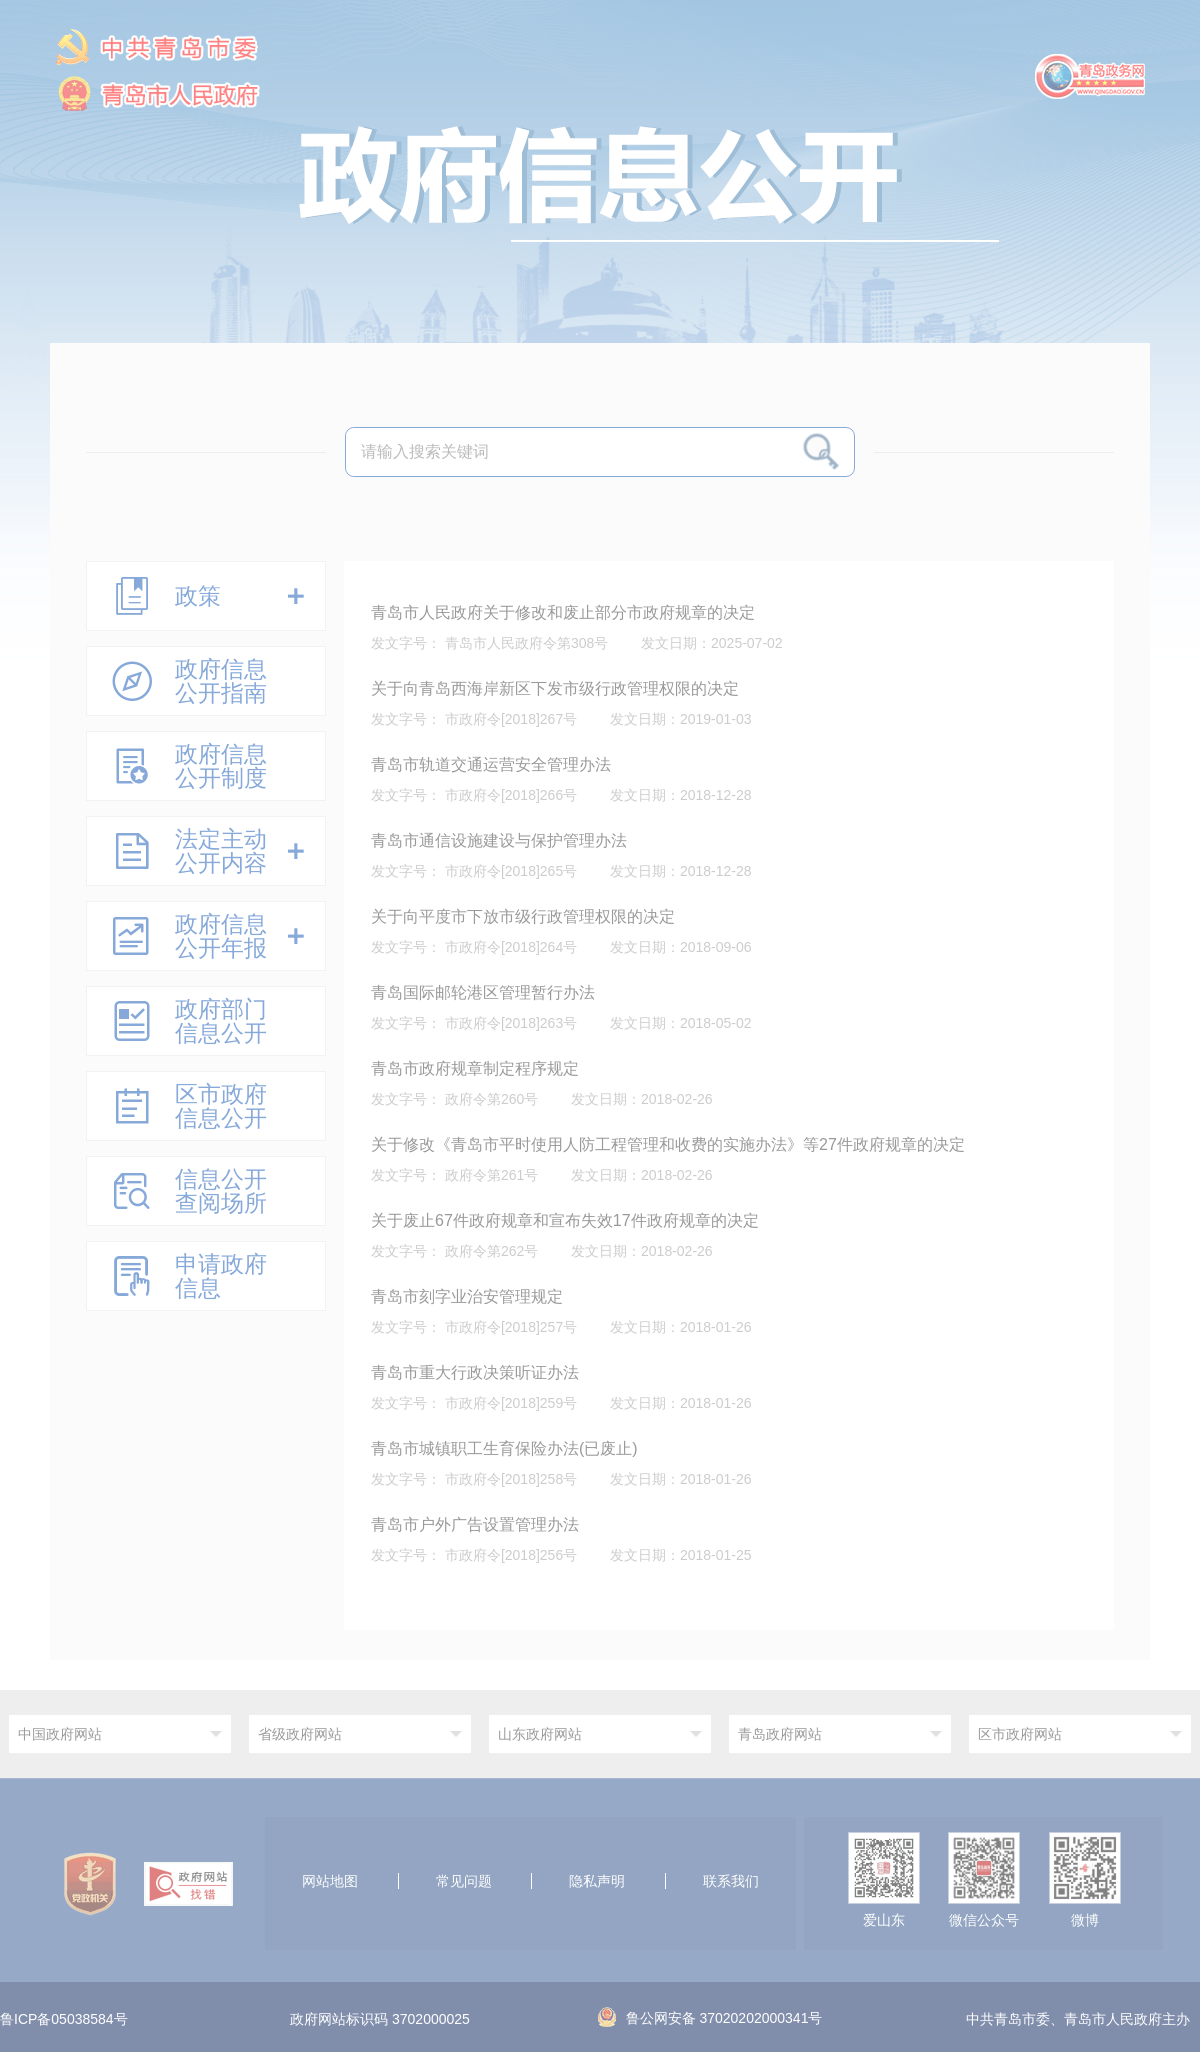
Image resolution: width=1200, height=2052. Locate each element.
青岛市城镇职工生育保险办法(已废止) (504, 1448)
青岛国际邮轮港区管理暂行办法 (483, 992)
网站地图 (330, 1881)
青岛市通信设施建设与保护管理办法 (499, 840)
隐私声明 (597, 1881)
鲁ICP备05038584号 (64, 2020)
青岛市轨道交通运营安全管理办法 (491, 764)
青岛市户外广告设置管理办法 (475, 1524)
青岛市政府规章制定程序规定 (475, 1068)
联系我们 (731, 1881)
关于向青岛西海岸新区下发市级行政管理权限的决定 (555, 688)
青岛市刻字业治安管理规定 (467, 1296)
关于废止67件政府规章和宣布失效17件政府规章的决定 (565, 1220)
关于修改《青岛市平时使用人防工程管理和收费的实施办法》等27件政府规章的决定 (668, 1144)
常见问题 (464, 1881)
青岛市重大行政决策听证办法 (475, 1372)
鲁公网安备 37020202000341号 (710, 2018)
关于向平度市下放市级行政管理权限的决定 (523, 916)
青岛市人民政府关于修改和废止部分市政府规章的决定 (563, 612)
